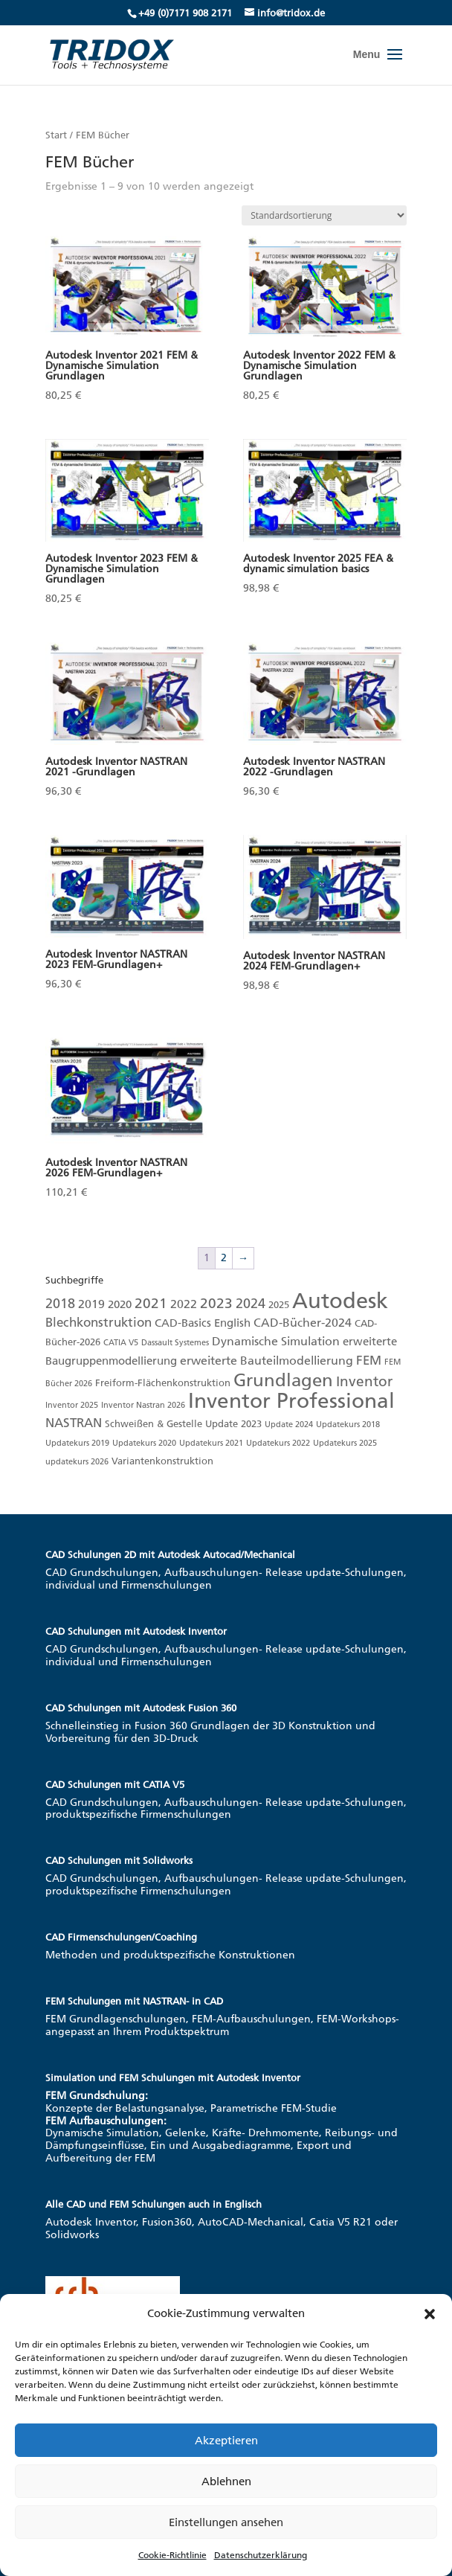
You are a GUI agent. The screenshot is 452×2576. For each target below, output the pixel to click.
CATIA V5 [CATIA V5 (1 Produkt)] (120, 1343)
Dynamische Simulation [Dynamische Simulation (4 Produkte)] (276, 1341)
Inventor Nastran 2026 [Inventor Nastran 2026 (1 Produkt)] (143, 1405)
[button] (429, 2314)
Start (56, 135)
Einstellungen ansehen (226, 2522)
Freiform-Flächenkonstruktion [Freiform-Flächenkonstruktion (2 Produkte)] (162, 1382)
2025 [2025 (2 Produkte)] (278, 1304)
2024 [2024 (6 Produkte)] (250, 1303)
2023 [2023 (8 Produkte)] (216, 1303)
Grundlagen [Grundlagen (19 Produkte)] (283, 1380)
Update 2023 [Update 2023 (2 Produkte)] (233, 1423)
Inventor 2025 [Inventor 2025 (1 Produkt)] (71, 1405)
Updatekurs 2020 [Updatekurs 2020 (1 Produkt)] (144, 1443)
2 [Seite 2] (224, 1258)
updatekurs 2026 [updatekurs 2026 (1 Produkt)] (77, 1462)
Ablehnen (226, 2481)
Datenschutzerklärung (260, 2555)
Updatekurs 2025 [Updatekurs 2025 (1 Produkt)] (345, 1443)
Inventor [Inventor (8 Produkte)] (364, 1381)
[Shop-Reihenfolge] (324, 215)
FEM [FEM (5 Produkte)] (368, 1360)
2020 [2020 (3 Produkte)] (120, 1304)
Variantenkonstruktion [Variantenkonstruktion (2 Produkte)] (162, 1461)
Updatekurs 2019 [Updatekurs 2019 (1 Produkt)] (77, 1443)
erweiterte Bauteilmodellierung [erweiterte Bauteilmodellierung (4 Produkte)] (266, 1360)
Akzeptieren (226, 2440)
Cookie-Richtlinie (172, 2555)
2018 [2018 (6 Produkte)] (60, 1303)
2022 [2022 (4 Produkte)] (183, 1304)
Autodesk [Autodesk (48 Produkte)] (340, 1300)
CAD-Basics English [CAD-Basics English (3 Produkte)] (203, 1323)
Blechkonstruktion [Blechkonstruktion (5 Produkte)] (98, 1322)
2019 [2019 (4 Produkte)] (91, 1304)
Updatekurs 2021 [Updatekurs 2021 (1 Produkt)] (211, 1443)
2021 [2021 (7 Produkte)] (151, 1303)
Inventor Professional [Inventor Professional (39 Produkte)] (291, 1400)
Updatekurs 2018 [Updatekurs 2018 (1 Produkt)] (348, 1424)
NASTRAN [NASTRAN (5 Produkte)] (73, 1422)
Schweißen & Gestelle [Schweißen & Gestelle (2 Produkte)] (153, 1423)
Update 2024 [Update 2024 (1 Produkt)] (289, 1424)
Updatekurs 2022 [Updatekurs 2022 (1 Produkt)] (278, 1443)
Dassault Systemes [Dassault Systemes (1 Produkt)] (175, 1343)
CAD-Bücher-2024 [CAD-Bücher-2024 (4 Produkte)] (303, 1323)
